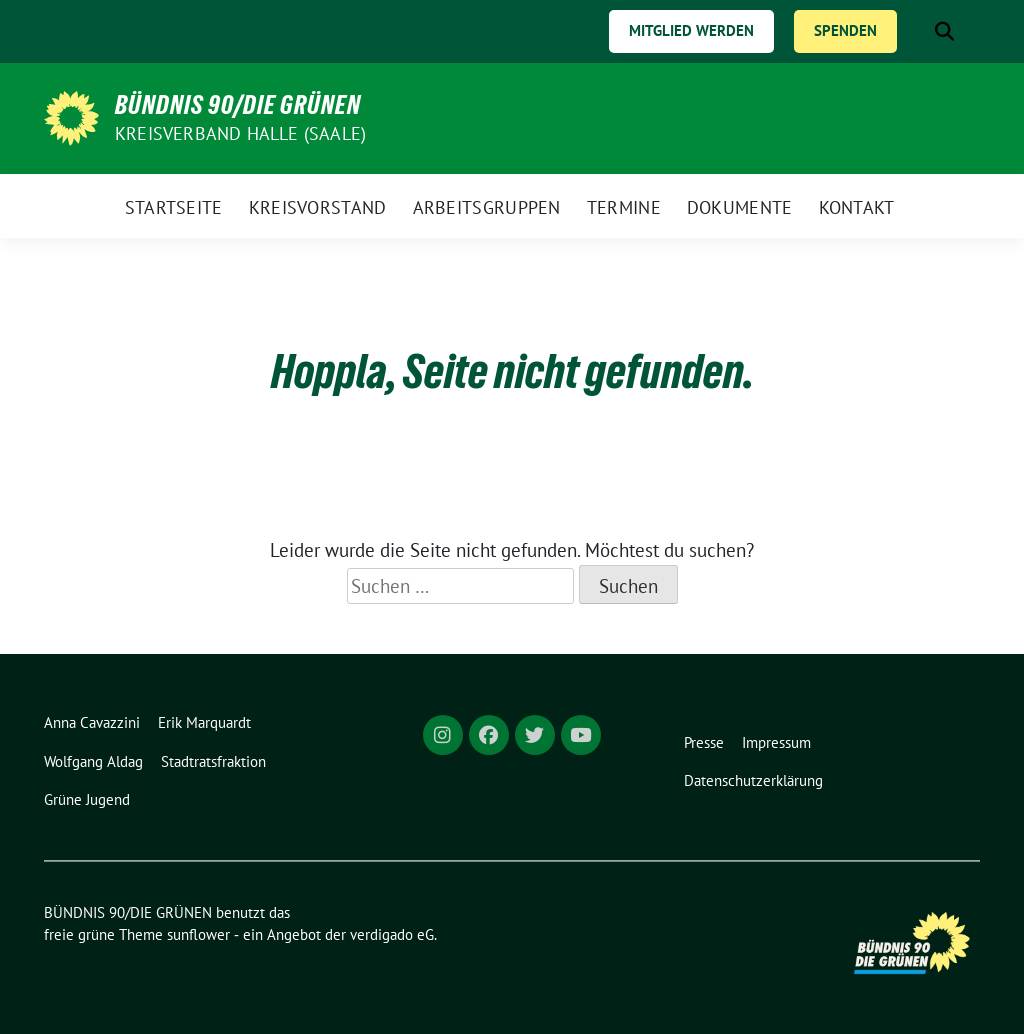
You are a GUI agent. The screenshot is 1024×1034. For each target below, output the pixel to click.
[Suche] (916, 31)
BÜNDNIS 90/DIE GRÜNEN (238, 105)
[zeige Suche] (944, 31)
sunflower (198, 934)
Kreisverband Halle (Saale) (240, 133)
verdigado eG (392, 934)
